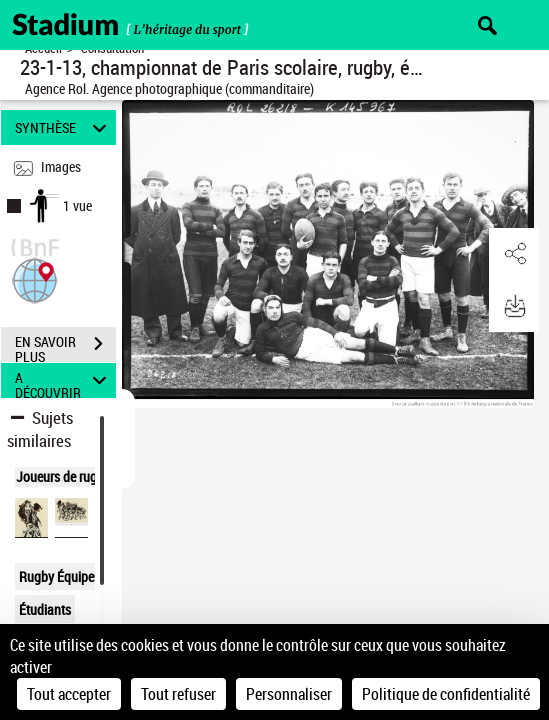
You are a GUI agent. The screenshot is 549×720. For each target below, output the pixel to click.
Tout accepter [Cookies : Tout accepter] (69, 694)
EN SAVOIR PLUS (65, 346)
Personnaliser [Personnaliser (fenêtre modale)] (289, 694)
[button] (35, 278)
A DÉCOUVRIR (64, 380)
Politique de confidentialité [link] (446, 694)
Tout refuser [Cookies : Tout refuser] (178, 694)
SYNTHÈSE (64, 127)
